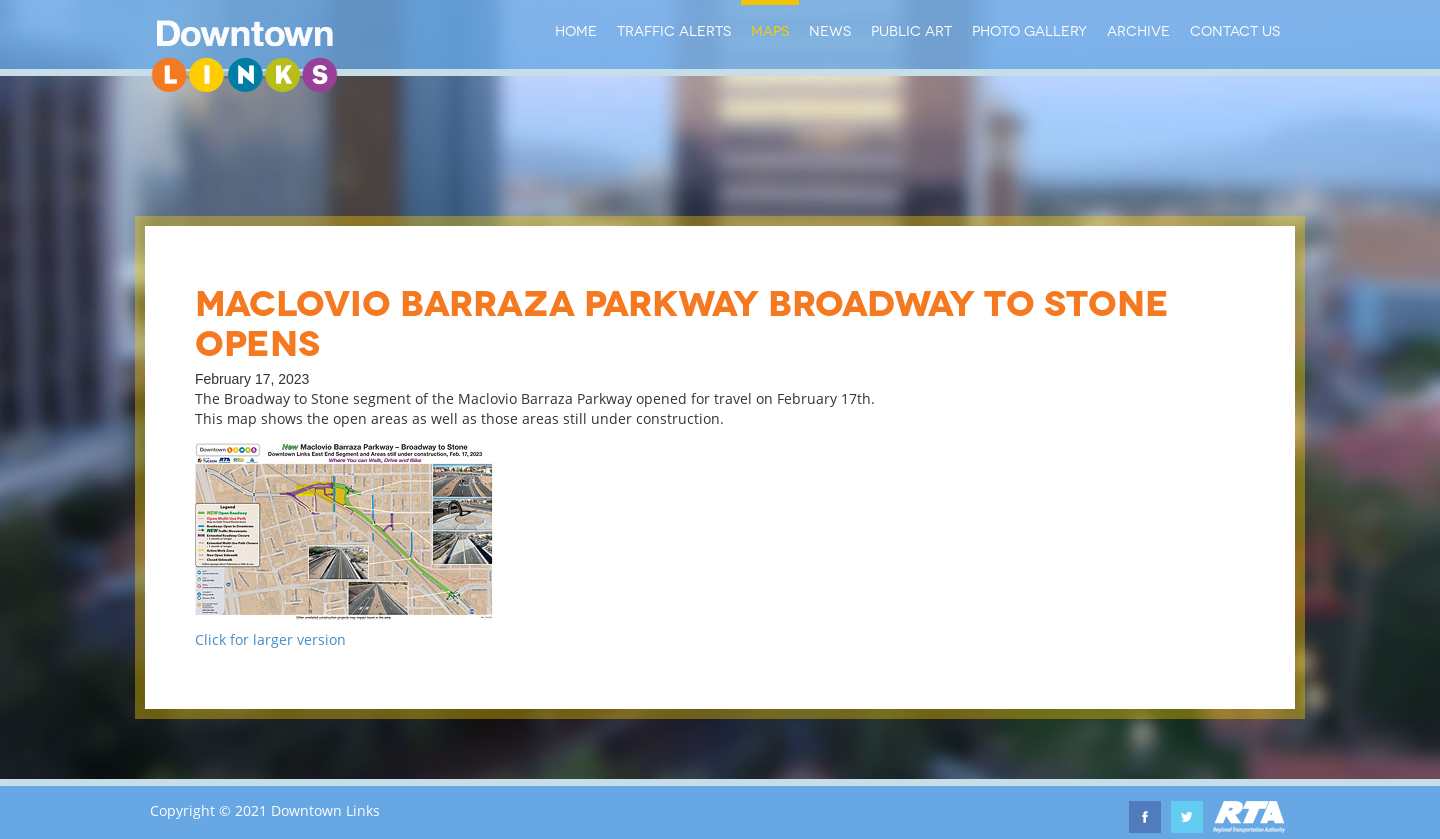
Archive (1138, 29)
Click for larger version (270, 639)
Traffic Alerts (674, 29)
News (830, 29)
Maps (770, 29)
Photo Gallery (1029, 29)
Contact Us (1235, 29)
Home (576, 29)
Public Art (911, 29)
